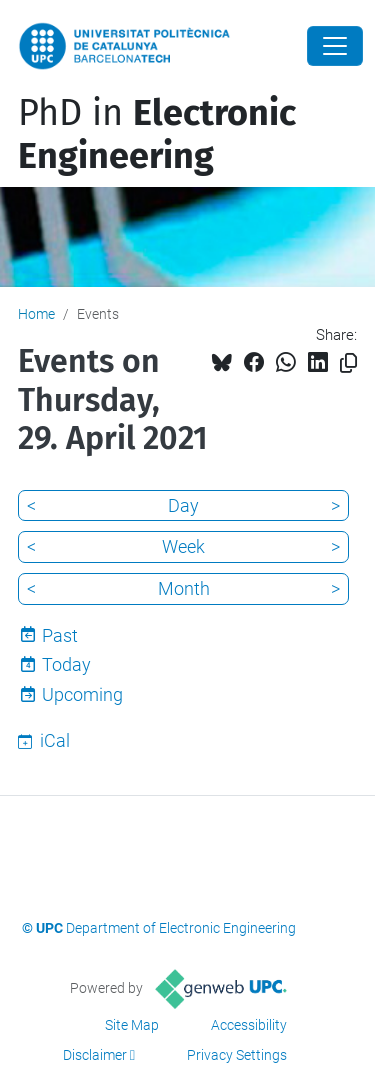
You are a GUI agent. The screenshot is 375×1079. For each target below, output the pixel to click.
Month (184, 588)
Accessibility (249, 1025)
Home (36, 314)
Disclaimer (95, 1055)
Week (183, 546)
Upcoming (82, 694)
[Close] (335, 46)
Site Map (132, 1025)
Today (66, 664)
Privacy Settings (237, 1055)
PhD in (157, 134)
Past (60, 635)
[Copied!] (348, 363)
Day (183, 505)
